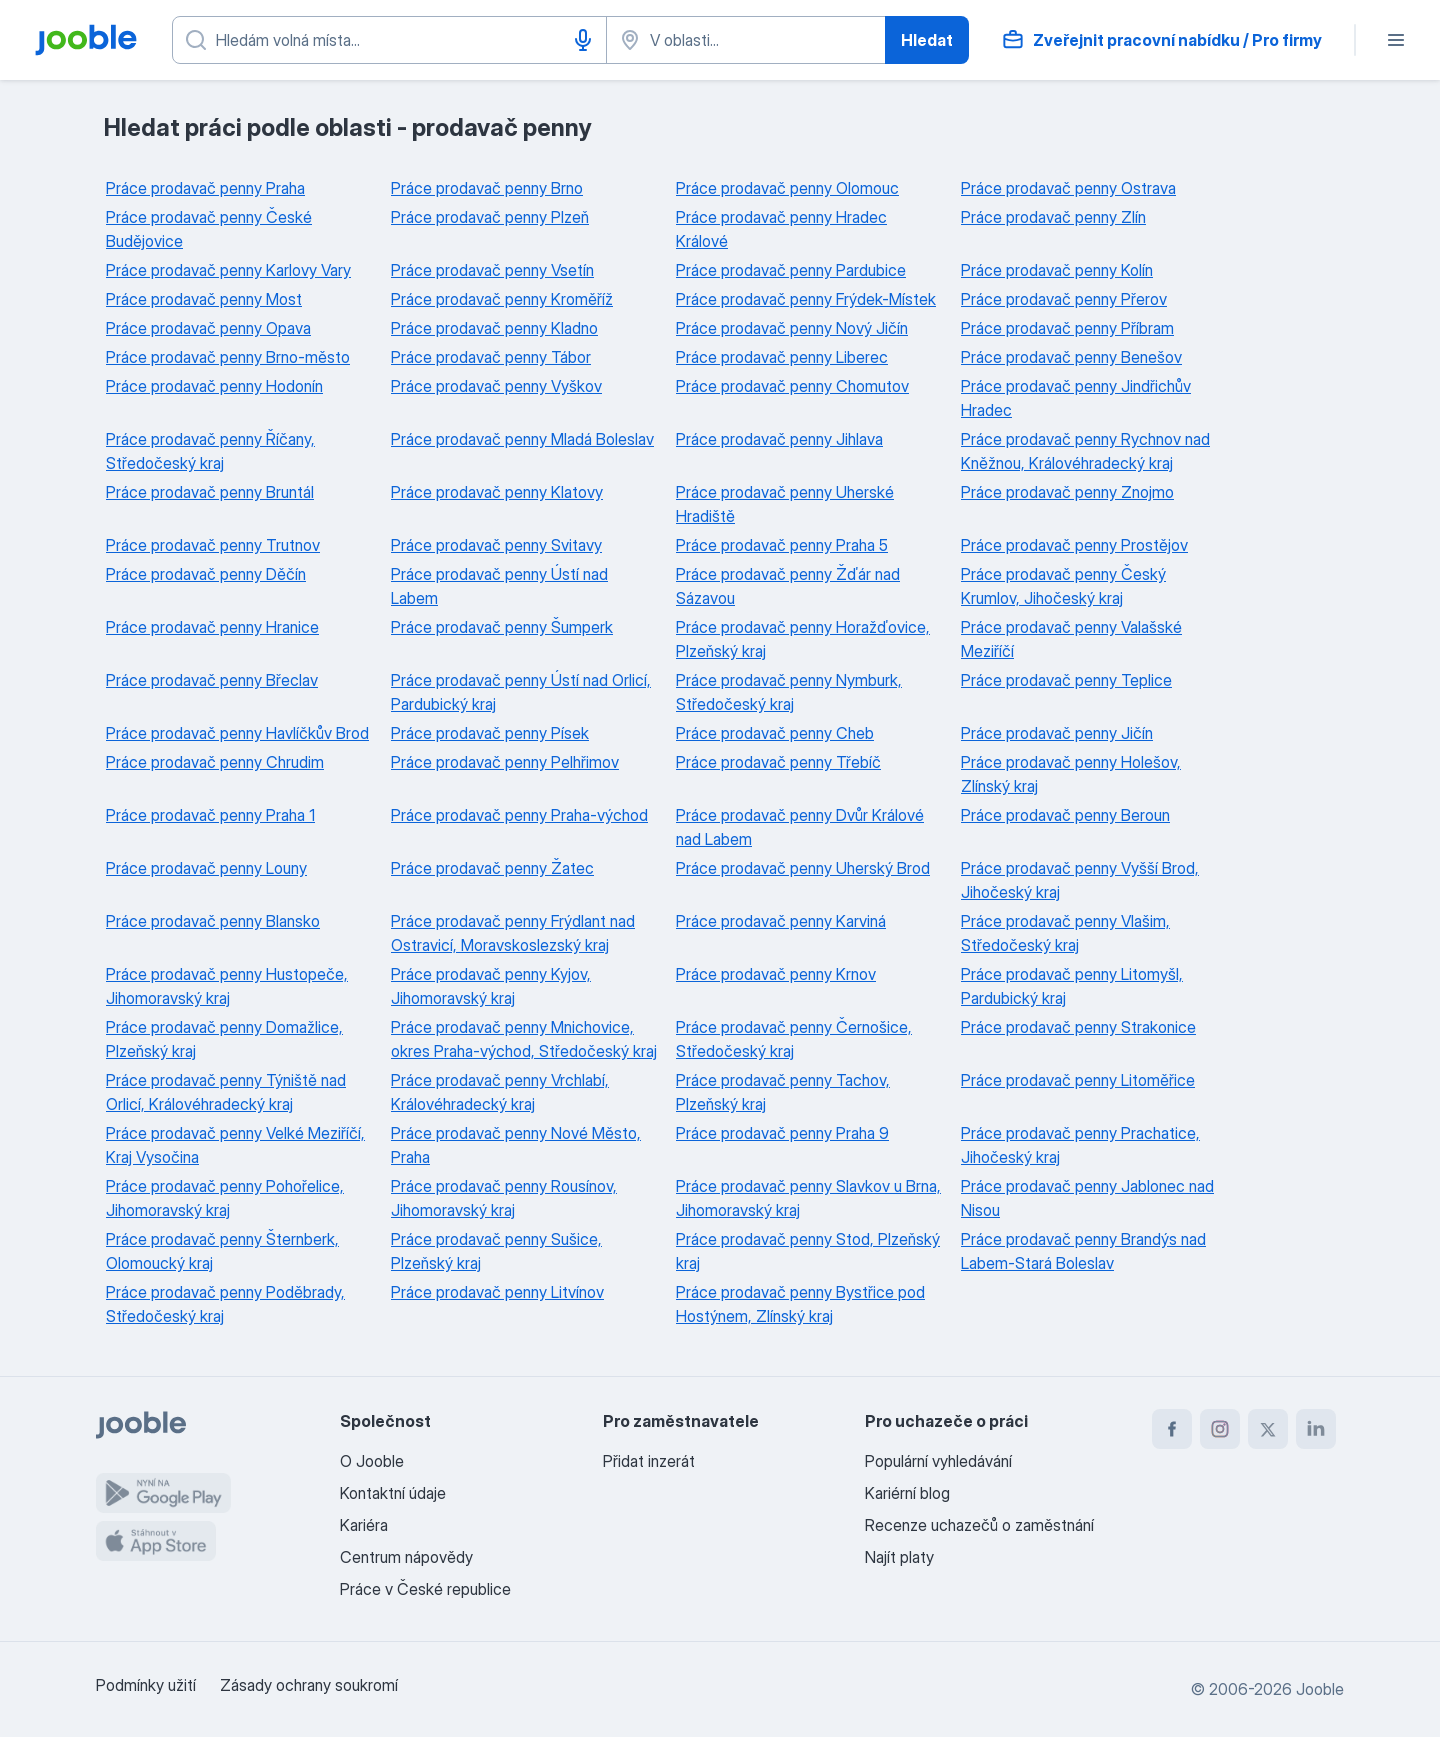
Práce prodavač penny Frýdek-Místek (806, 299)
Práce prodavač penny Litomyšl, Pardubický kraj (1072, 986)
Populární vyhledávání (938, 1461)
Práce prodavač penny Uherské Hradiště (785, 504)
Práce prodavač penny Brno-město (228, 357)
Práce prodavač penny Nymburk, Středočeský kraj (789, 692)
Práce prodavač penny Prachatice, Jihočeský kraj (1080, 1145)
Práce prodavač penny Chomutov (792, 386)
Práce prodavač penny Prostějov (1074, 545)
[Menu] (1396, 40)
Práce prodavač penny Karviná (781, 921)
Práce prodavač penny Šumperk (502, 627)
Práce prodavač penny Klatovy (497, 492)
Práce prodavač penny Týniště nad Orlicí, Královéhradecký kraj (226, 1092)
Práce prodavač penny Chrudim (215, 762)
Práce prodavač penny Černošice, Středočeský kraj (794, 1039)
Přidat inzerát (649, 1461)
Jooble (1320, 1689)
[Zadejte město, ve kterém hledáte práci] (746, 40)
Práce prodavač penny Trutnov (213, 545)
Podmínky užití (146, 1685)
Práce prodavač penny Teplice (1066, 680)
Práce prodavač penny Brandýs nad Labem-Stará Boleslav (1083, 1251)
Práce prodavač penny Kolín (1057, 270)
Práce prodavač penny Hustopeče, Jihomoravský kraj (227, 986)
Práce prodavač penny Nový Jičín (792, 328)
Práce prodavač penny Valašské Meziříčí (1071, 639)
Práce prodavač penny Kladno (494, 328)
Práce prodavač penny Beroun (1065, 815)
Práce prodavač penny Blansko (213, 921)
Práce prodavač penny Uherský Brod (803, 868)
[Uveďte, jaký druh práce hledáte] (389, 40)
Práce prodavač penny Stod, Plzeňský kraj (808, 1251)
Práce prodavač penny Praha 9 (782, 1133)
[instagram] (1220, 1429)
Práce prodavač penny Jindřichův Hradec (1076, 398)
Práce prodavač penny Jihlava (779, 439)
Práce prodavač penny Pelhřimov (505, 762)
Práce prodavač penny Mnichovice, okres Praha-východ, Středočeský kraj (524, 1039)
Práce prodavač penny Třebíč (778, 762)
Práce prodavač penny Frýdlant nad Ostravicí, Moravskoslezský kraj (513, 933)
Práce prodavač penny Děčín (206, 574)
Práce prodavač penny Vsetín (492, 270)
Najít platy (899, 1557)
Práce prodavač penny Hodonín (214, 386)
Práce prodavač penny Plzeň (490, 217)
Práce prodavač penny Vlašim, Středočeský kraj (1065, 933)
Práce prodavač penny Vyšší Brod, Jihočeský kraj (1080, 880)
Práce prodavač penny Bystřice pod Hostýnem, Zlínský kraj (800, 1304)
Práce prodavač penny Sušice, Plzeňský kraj (496, 1251)
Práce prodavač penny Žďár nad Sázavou (788, 586)
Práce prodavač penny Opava (208, 328)
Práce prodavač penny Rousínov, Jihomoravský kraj (504, 1198)
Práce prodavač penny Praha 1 (210, 815)
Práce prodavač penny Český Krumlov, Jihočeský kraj (1063, 586)
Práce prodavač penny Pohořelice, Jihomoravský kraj (225, 1198)
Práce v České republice (425, 1589)
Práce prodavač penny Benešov (1071, 357)
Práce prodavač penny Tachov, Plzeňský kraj (783, 1092)
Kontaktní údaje (393, 1493)
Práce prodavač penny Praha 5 (782, 545)
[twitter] (1268, 1429)
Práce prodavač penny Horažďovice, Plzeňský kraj (803, 639)
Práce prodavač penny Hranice (212, 627)
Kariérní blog (907, 1493)
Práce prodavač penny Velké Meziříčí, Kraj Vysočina (235, 1145)
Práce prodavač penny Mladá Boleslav (522, 439)
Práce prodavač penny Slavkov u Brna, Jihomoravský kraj (808, 1198)
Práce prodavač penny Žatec (492, 868)
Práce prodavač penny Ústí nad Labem (499, 586)
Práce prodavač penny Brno (487, 188)
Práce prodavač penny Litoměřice (1078, 1080)
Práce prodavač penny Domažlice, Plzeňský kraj (224, 1039)
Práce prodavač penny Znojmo (1067, 492)
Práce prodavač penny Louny (206, 868)
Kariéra (364, 1525)
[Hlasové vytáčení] (583, 40)
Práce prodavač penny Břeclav (212, 680)
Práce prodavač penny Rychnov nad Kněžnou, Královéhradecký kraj (1085, 451)
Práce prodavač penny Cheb (775, 733)
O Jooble (372, 1461)
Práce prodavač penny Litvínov (497, 1292)
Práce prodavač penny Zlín (1053, 217)
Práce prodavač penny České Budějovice (209, 229)
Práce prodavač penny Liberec (782, 357)
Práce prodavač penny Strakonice (1078, 1027)
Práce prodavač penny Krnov (776, 974)
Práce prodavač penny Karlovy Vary (228, 270)
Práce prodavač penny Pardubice (791, 270)
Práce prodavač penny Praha (205, 188)
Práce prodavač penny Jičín (1057, 733)
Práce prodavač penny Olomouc (787, 188)
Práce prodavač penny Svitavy (496, 545)
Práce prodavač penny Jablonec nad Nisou (1087, 1198)
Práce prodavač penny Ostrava (1068, 188)
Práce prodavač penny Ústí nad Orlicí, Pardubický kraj (521, 692)
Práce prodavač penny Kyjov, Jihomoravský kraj (491, 986)
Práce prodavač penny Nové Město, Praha (516, 1145)
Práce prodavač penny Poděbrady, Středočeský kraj (225, 1304)
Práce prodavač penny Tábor (491, 357)
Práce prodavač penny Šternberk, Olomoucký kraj (222, 1251)
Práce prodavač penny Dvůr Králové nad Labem (800, 827)
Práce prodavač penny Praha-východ (519, 815)
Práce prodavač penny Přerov (1064, 299)
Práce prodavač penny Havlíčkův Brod (237, 733)
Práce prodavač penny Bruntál (210, 492)
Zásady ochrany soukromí (309, 1685)
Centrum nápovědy (406, 1557)
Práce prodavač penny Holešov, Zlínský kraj (1071, 774)
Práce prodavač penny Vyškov (496, 386)
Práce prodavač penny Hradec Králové (781, 229)
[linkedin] (1316, 1429)
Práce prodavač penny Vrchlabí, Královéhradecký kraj (500, 1092)
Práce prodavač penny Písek (490, 733)
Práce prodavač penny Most (204, 299)
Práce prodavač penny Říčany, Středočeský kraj (210, 451)
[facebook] (1172, 1429)
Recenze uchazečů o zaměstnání (979, 1525)
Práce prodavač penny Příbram (1067, 328)
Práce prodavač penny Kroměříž (502, 299)
